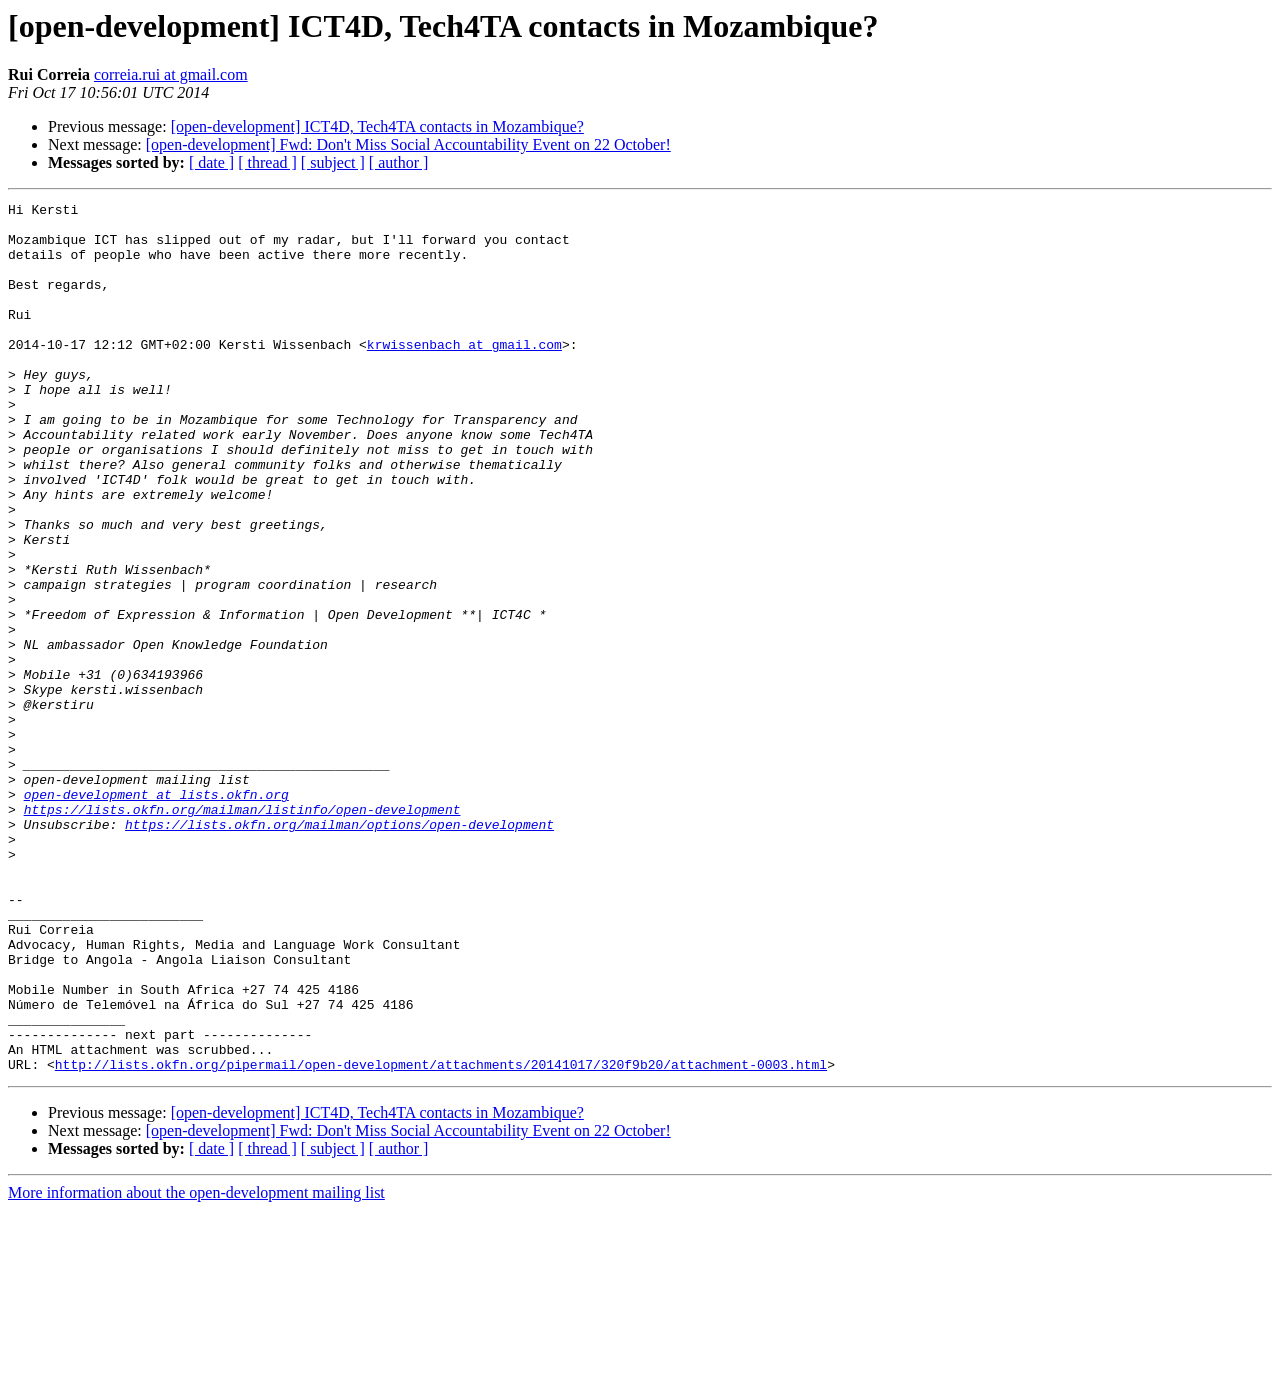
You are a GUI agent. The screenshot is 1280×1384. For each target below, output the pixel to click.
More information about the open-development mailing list (196, 1366)
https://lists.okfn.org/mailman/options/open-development (339, 950)
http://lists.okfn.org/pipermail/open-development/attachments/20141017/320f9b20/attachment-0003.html (441, 1238)
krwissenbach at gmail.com (464, 374)
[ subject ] (333, 162)
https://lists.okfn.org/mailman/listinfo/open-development (242, 932)
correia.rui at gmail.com (171, 74)
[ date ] (211, 162)
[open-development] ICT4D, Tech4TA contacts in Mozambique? (377, 126)
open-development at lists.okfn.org (156, 914)
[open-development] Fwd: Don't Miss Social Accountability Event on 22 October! (408, 144)
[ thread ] (267, 162)
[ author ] (399, 162)
